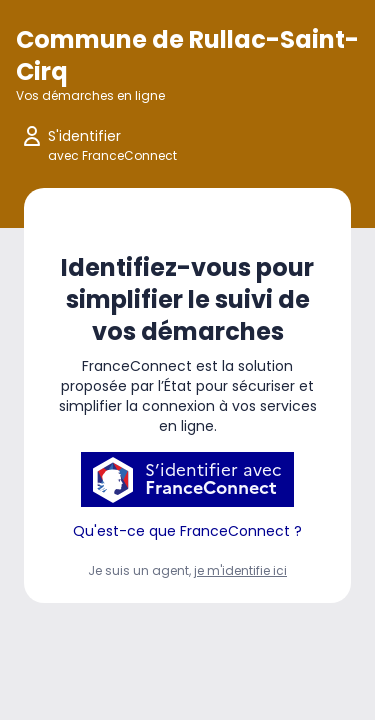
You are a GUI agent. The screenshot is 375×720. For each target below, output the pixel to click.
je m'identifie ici (240, 570)
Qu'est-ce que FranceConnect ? (187, 531)
